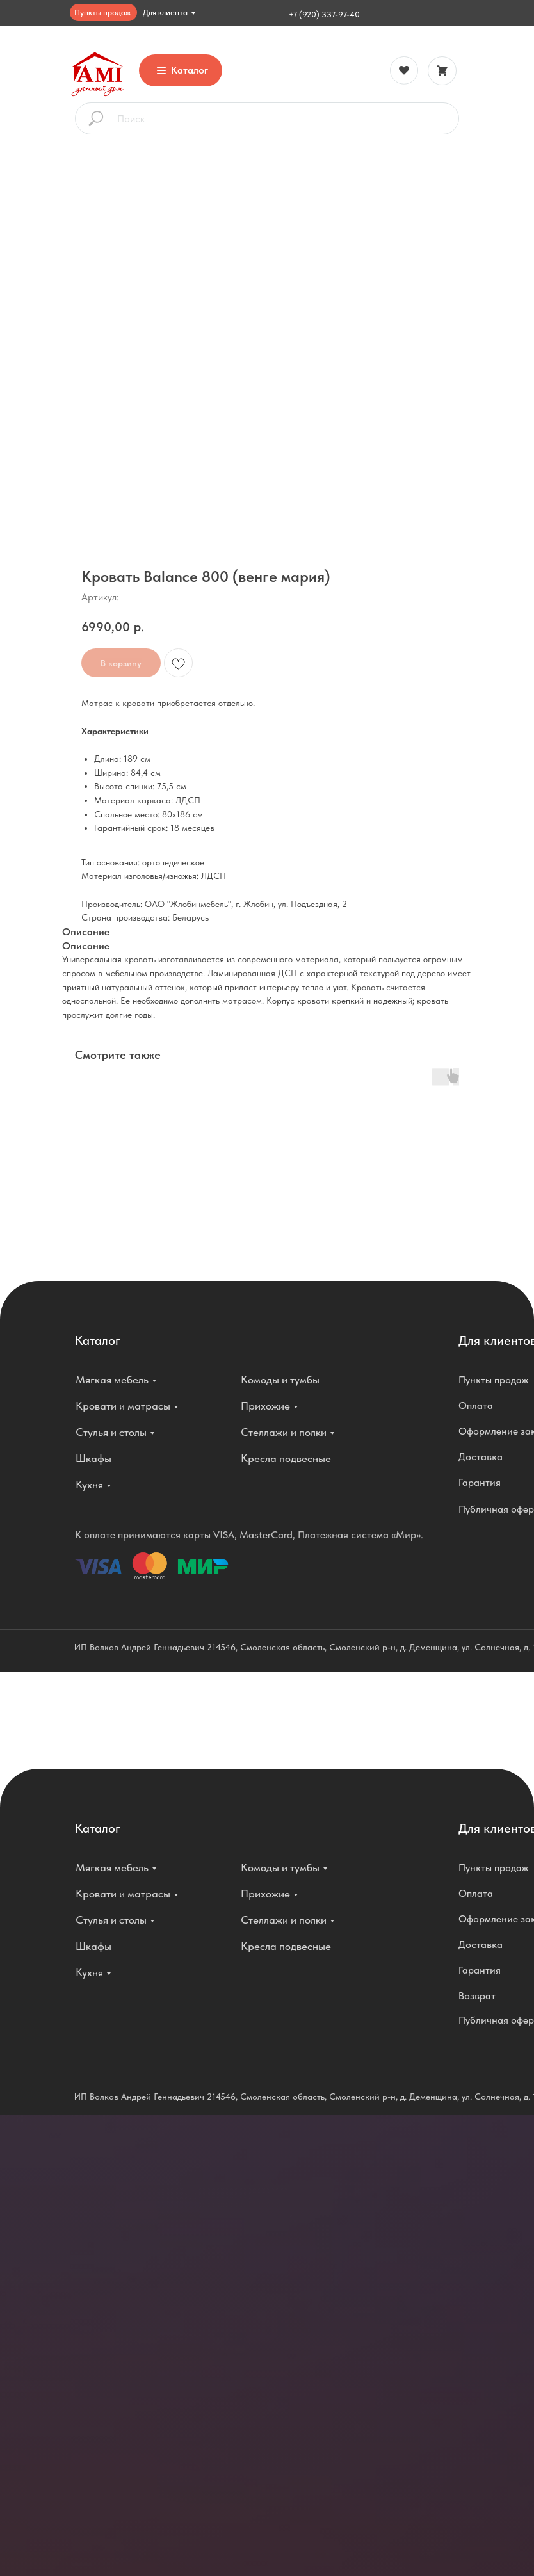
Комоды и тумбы (280, 1379)
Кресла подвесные (286, 1458)
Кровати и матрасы (123, 1405)
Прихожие (265, 1405)
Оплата (475, 1405)
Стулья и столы (111, 1432)
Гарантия (479, 1482)
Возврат (477, 1996)
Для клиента (165, 12)
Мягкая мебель (112, 1379)
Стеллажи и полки (284, 1432)
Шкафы (93, 1458)
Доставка (480, 1457)
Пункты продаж (102, 12)
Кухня (89, 1484)
